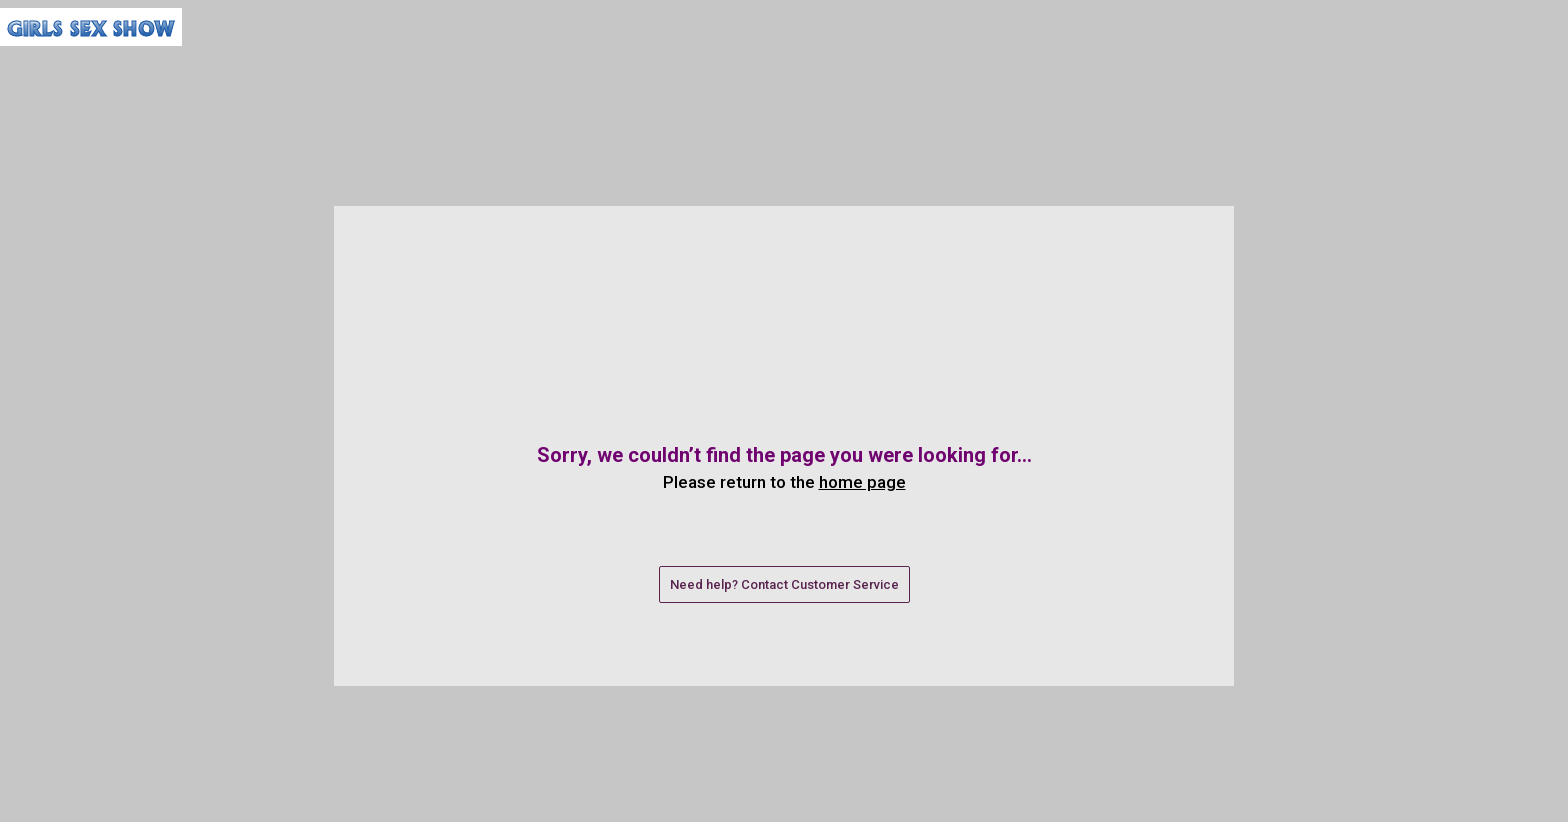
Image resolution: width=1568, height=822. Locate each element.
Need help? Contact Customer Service (784, 584)
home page (862, 482)
